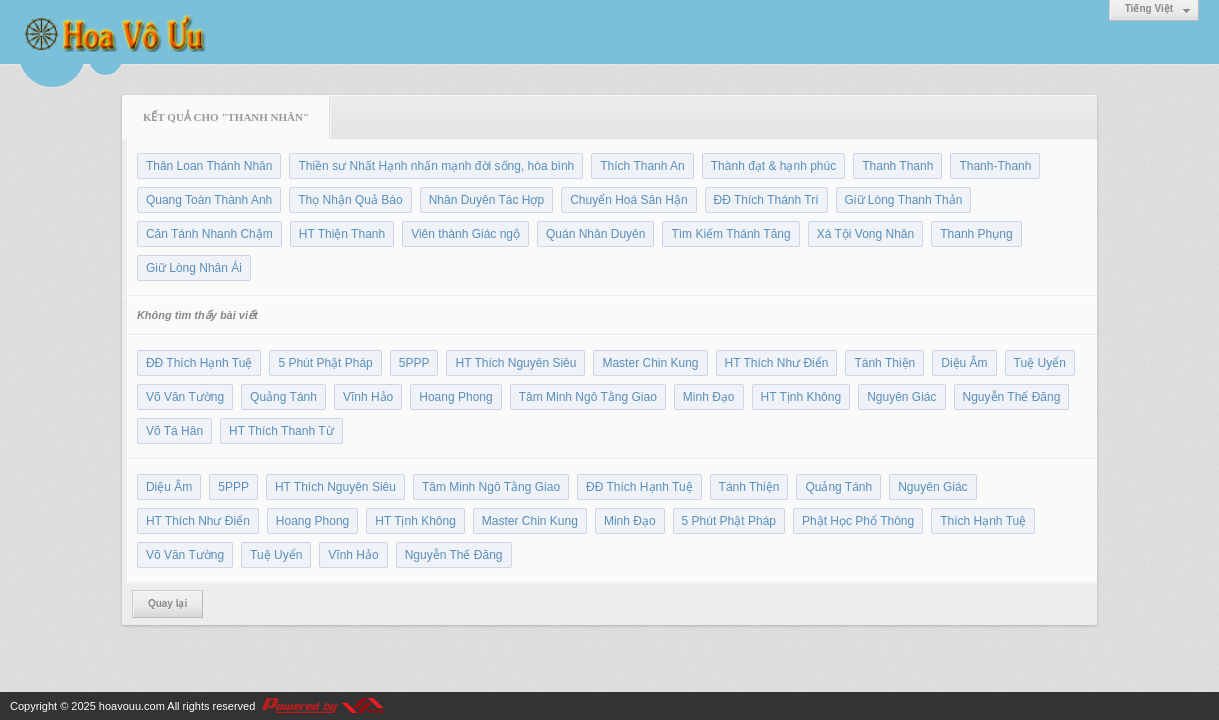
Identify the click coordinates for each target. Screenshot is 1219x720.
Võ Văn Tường (185, 397)
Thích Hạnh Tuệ (983, 521)
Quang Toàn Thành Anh (209, 200)
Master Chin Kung (650, 363)
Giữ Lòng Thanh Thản (904, 200)
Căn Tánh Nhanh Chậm (209, 234)
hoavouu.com (132, 706)
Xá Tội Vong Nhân (866, 234)
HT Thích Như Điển (777, 363)
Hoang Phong (455, 397)
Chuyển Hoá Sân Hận (628, 200)
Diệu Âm (964, 363)
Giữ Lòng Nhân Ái (194, 268)
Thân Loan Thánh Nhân (209, 166)
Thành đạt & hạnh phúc (773, 166)
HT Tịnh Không (801, 397)
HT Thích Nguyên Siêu (515, 363)
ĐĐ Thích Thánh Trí (766, 200)
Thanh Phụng (976, 234)
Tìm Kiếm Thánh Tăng (730, 234)
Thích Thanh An (642, 166)
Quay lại (167, 603)
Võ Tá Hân (174, 431)
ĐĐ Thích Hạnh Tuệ (199, 363)
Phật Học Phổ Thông (858, 521)
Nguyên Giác (901, 397)
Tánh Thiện (884, 363)
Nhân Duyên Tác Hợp (487, 200)
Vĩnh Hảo (368, 397)
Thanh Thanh (897, 166)
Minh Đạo (709, 397)
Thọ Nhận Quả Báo (350, 200)
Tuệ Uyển (1040, 363)
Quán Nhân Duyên (595, 234)
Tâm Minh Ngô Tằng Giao (588, 397)
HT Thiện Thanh (342, 234)
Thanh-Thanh (995, 166)
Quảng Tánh (283, 397)
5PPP (414, 363)
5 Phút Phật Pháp (325, 363)
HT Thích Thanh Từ (281, 431)
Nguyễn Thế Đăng (1012, 397)
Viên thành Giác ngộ (465, 234)
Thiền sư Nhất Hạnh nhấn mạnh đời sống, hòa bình (436, 166)
